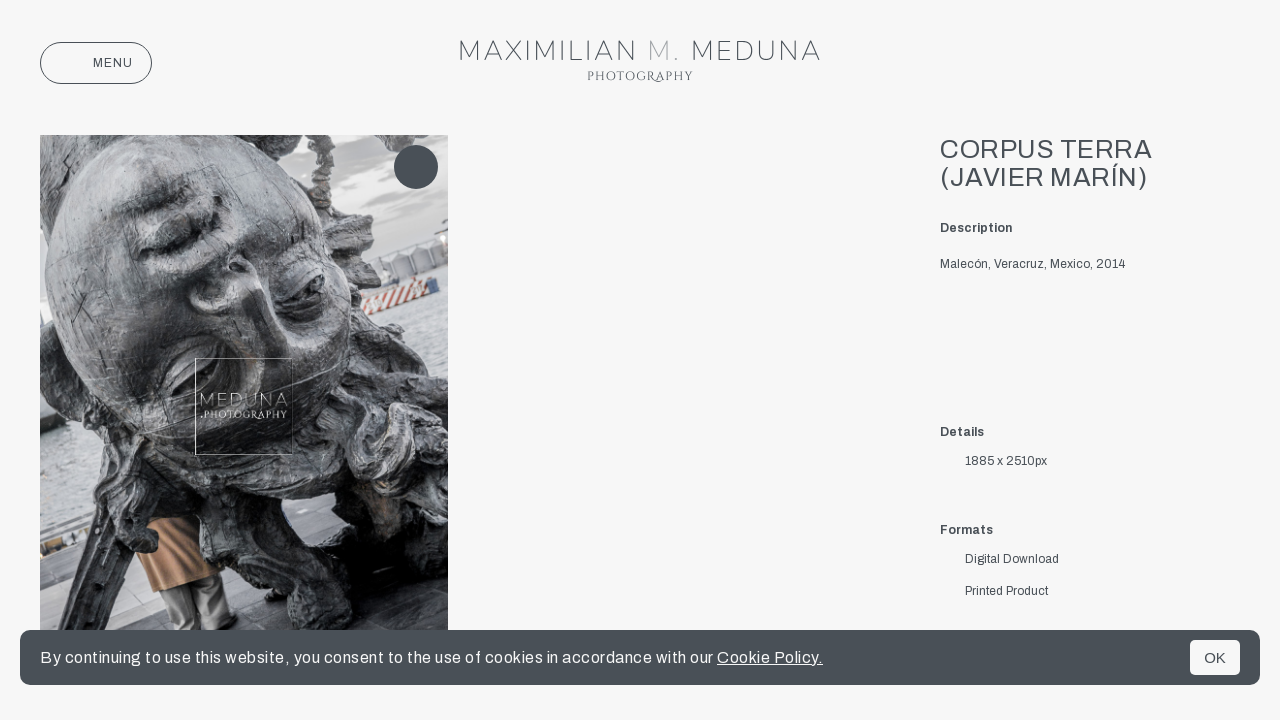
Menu (96, 63)
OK (1215, 657)
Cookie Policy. (770, 657)
